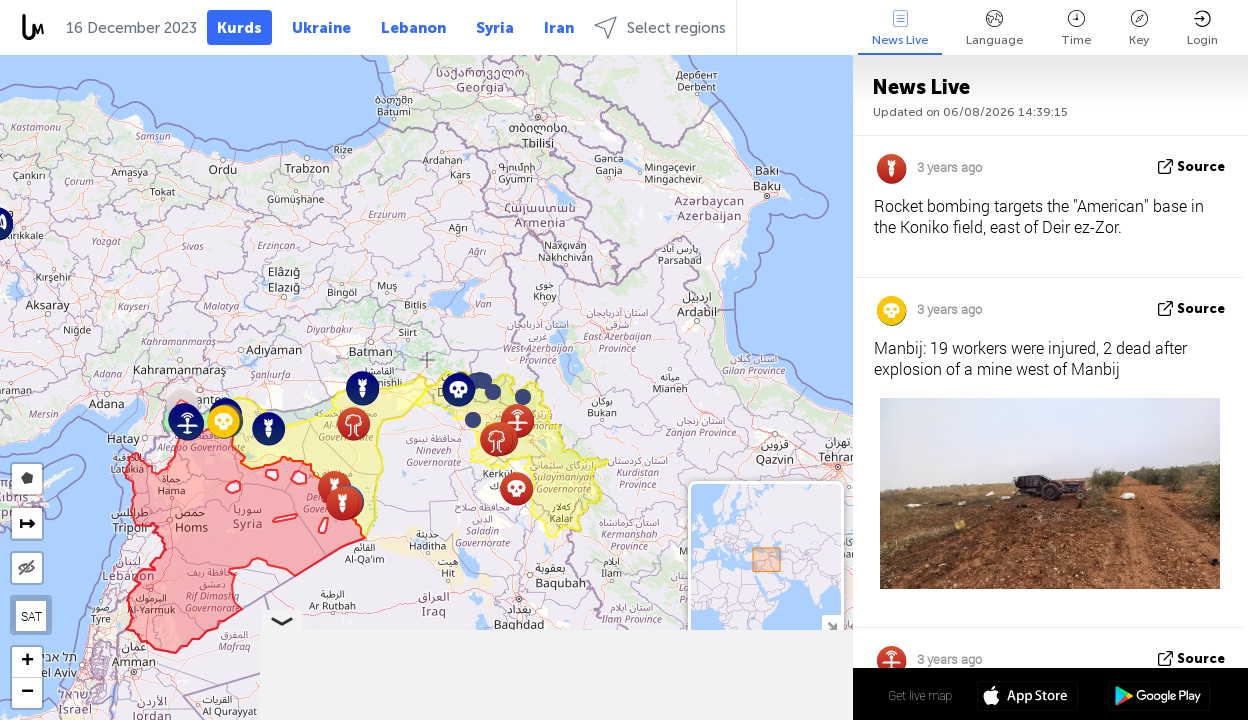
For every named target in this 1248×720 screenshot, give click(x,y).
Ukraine (321, 28)
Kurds (239, 28)
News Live (900, 28)
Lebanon (413, 28)
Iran (559, 28)
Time (1076, 28)
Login (1202, 28)
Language (994, 28)
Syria (495, 28)
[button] (493, 392)
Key (1139, 28)
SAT (31, 616)
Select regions (660, 27)
